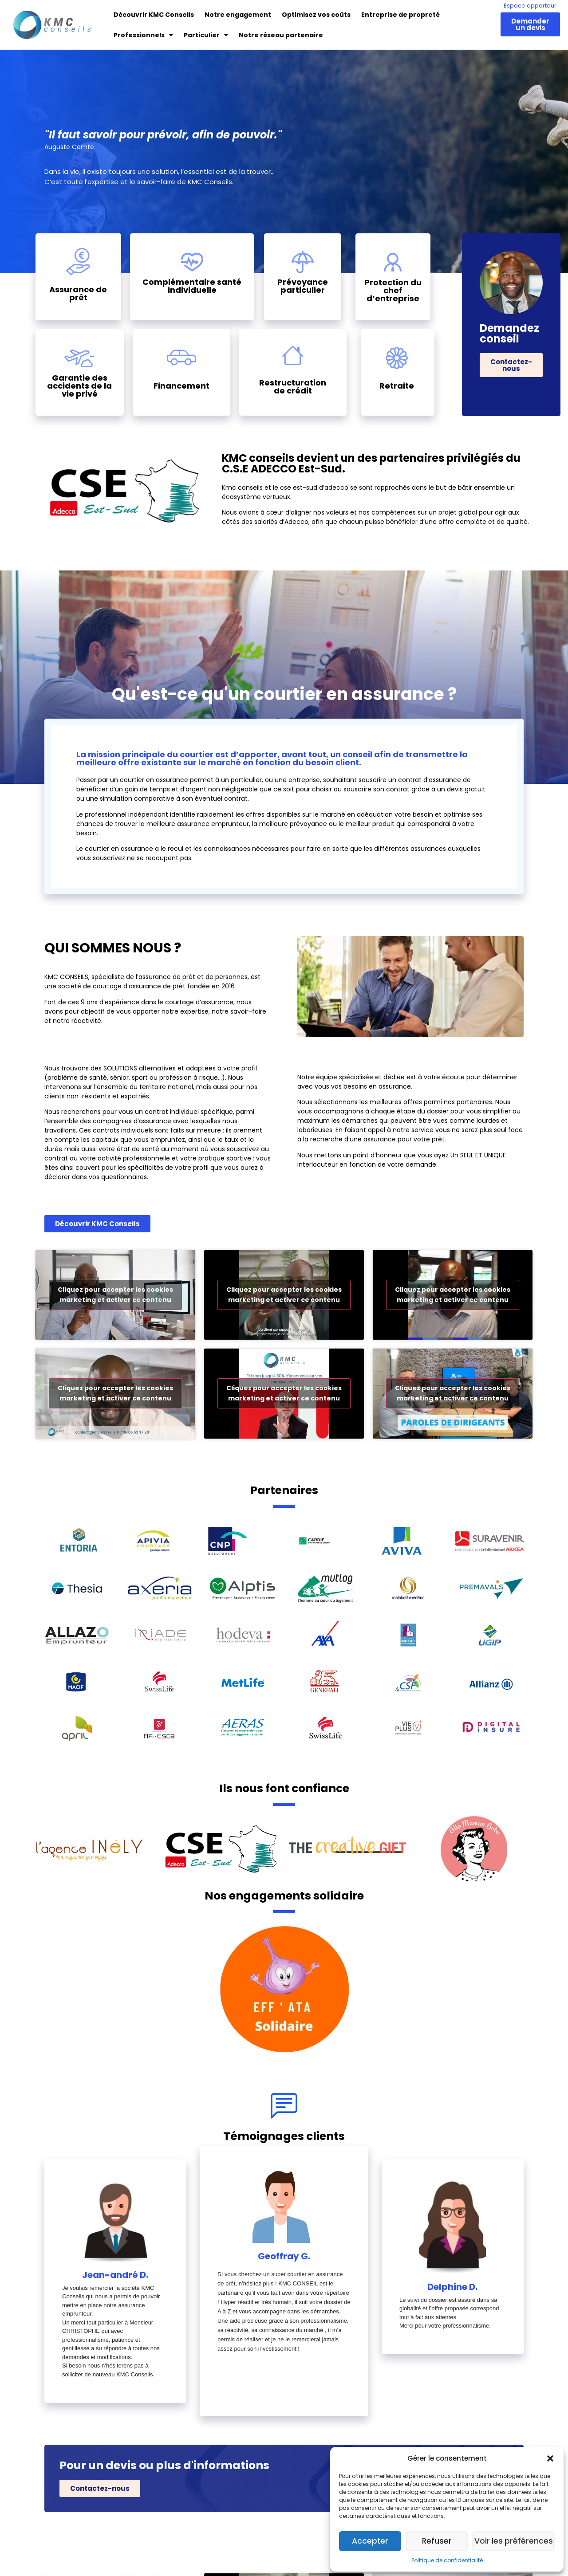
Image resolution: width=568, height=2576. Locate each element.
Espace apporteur (530, 5)
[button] (550, 2458)
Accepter (371, 2541)
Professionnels (143, 35)
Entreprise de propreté (400, 14)
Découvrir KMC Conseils (154, 14)
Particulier (206, 35)
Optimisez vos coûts (316, 14)
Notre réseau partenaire (281, 35)
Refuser (441, 2541)
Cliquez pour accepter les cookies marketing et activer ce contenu (115, 1294)
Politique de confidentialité (447, 2560)
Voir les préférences (516, 2541)
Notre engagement (238, 14)
